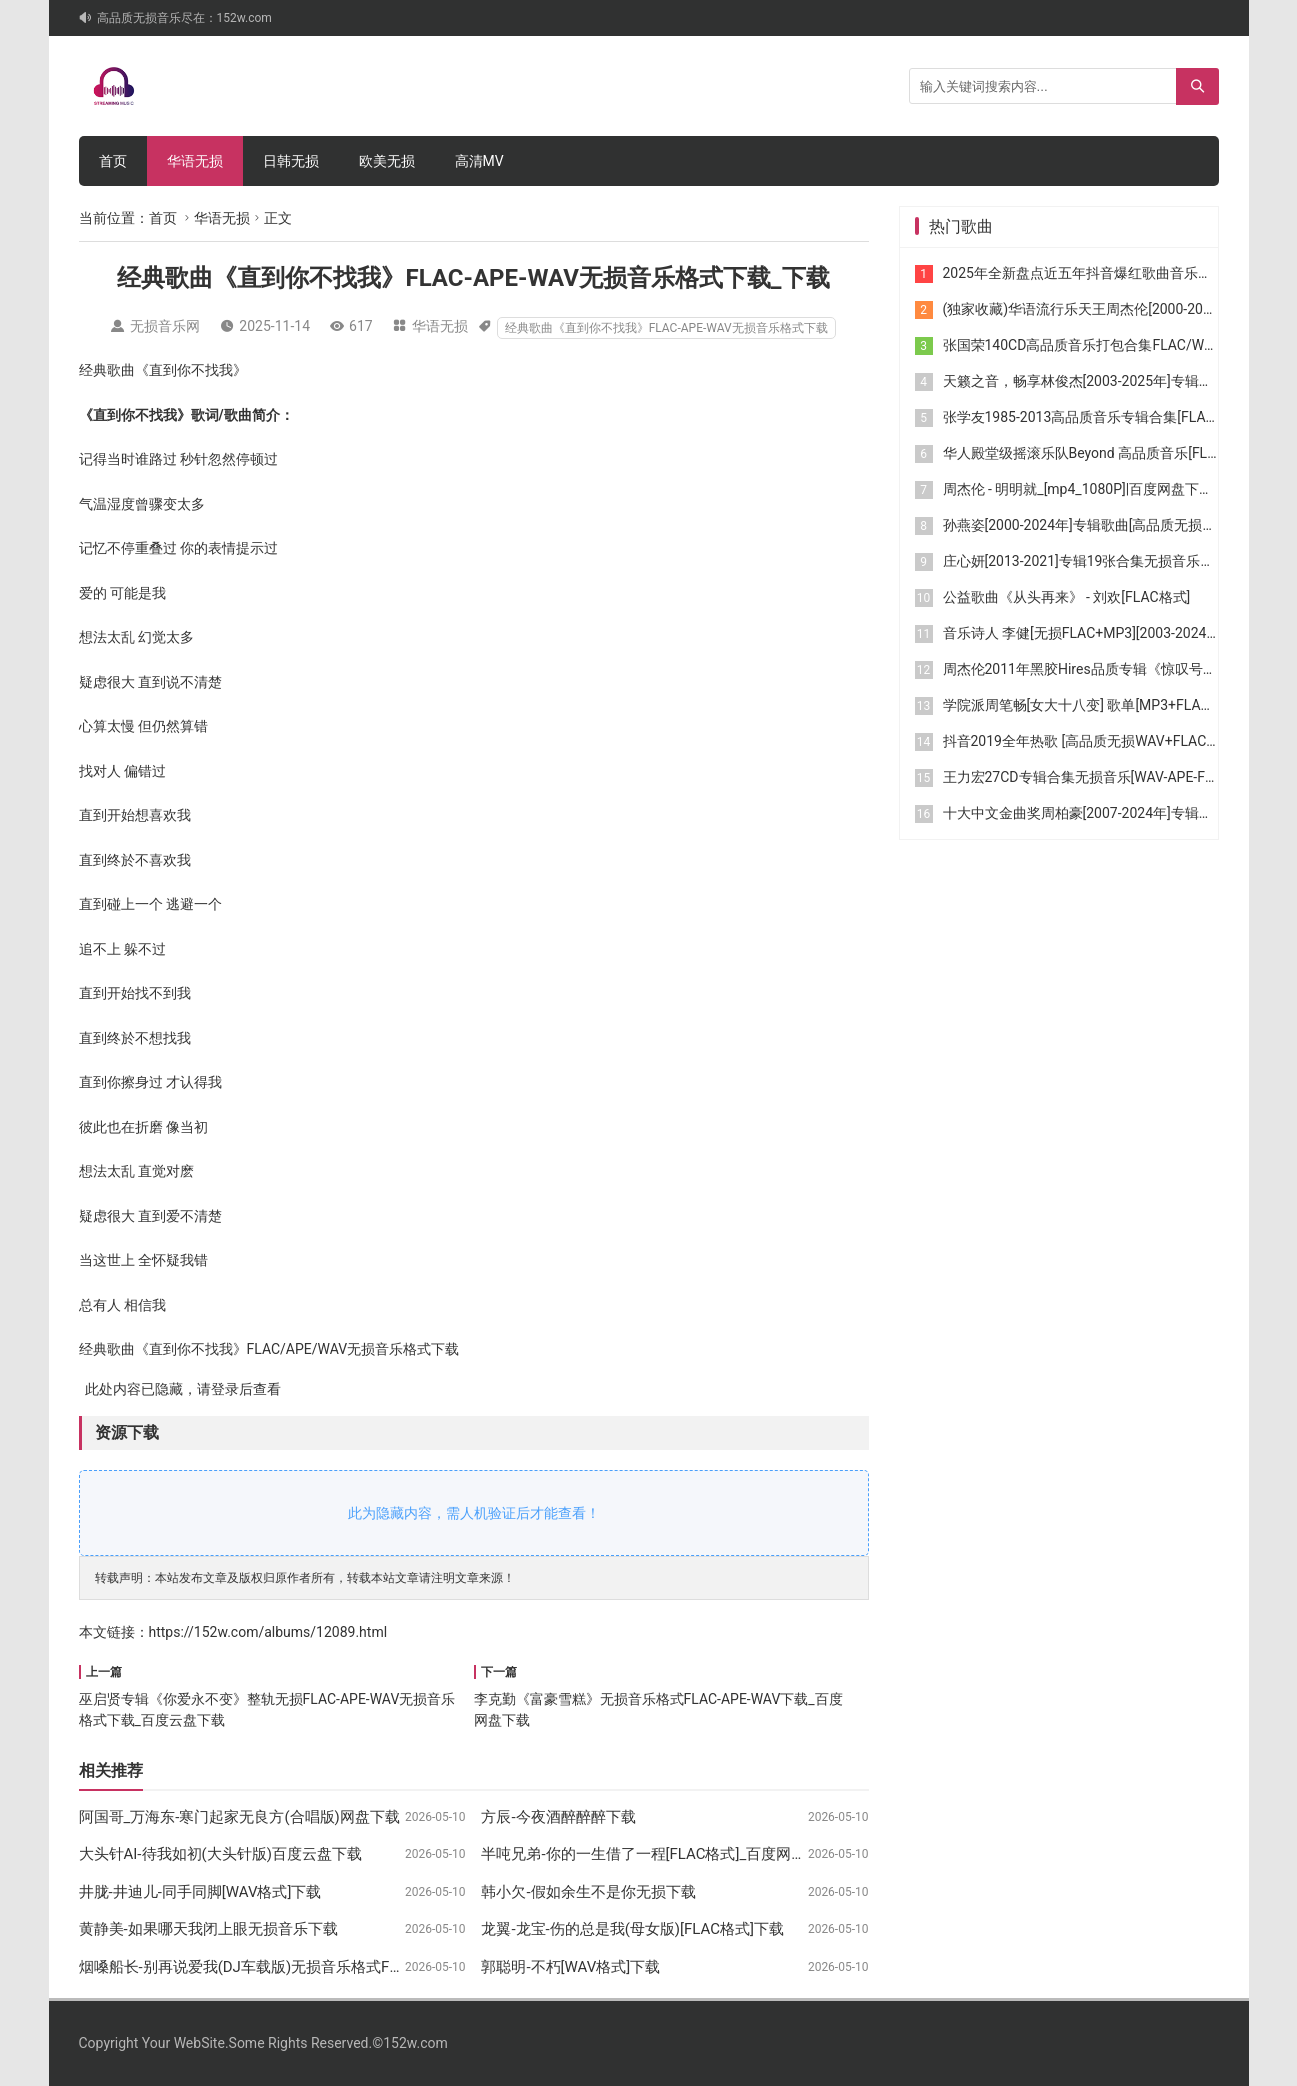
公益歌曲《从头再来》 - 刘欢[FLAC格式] (1067, 597)
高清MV (479, 161)
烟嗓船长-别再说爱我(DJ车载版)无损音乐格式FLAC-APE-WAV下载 (297, 1967)
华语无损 (195, 161)
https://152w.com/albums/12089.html (268, 1632)
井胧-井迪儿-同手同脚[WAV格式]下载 (200, 1892)
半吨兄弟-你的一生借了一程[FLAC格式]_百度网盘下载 (658, 1854)
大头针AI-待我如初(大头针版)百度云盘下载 (220, 1854)
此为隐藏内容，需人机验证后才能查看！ (474, 1513)
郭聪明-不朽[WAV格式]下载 (570, 1967)
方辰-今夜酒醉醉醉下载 (558, 1817)
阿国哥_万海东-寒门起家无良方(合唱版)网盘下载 (239, 1817)
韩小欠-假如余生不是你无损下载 (588, 1892)
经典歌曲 (107, 370)
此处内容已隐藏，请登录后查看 (180, 1389)
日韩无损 (291, 161)
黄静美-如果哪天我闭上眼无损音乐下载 (208, 1929)
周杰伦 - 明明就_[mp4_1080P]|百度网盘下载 (1078, 489)
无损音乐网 (165, 326)
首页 (113, 161)
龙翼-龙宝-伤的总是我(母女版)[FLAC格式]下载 (632, 1929)
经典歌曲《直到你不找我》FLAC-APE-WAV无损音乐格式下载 (666, 328)
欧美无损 (387, 161)
